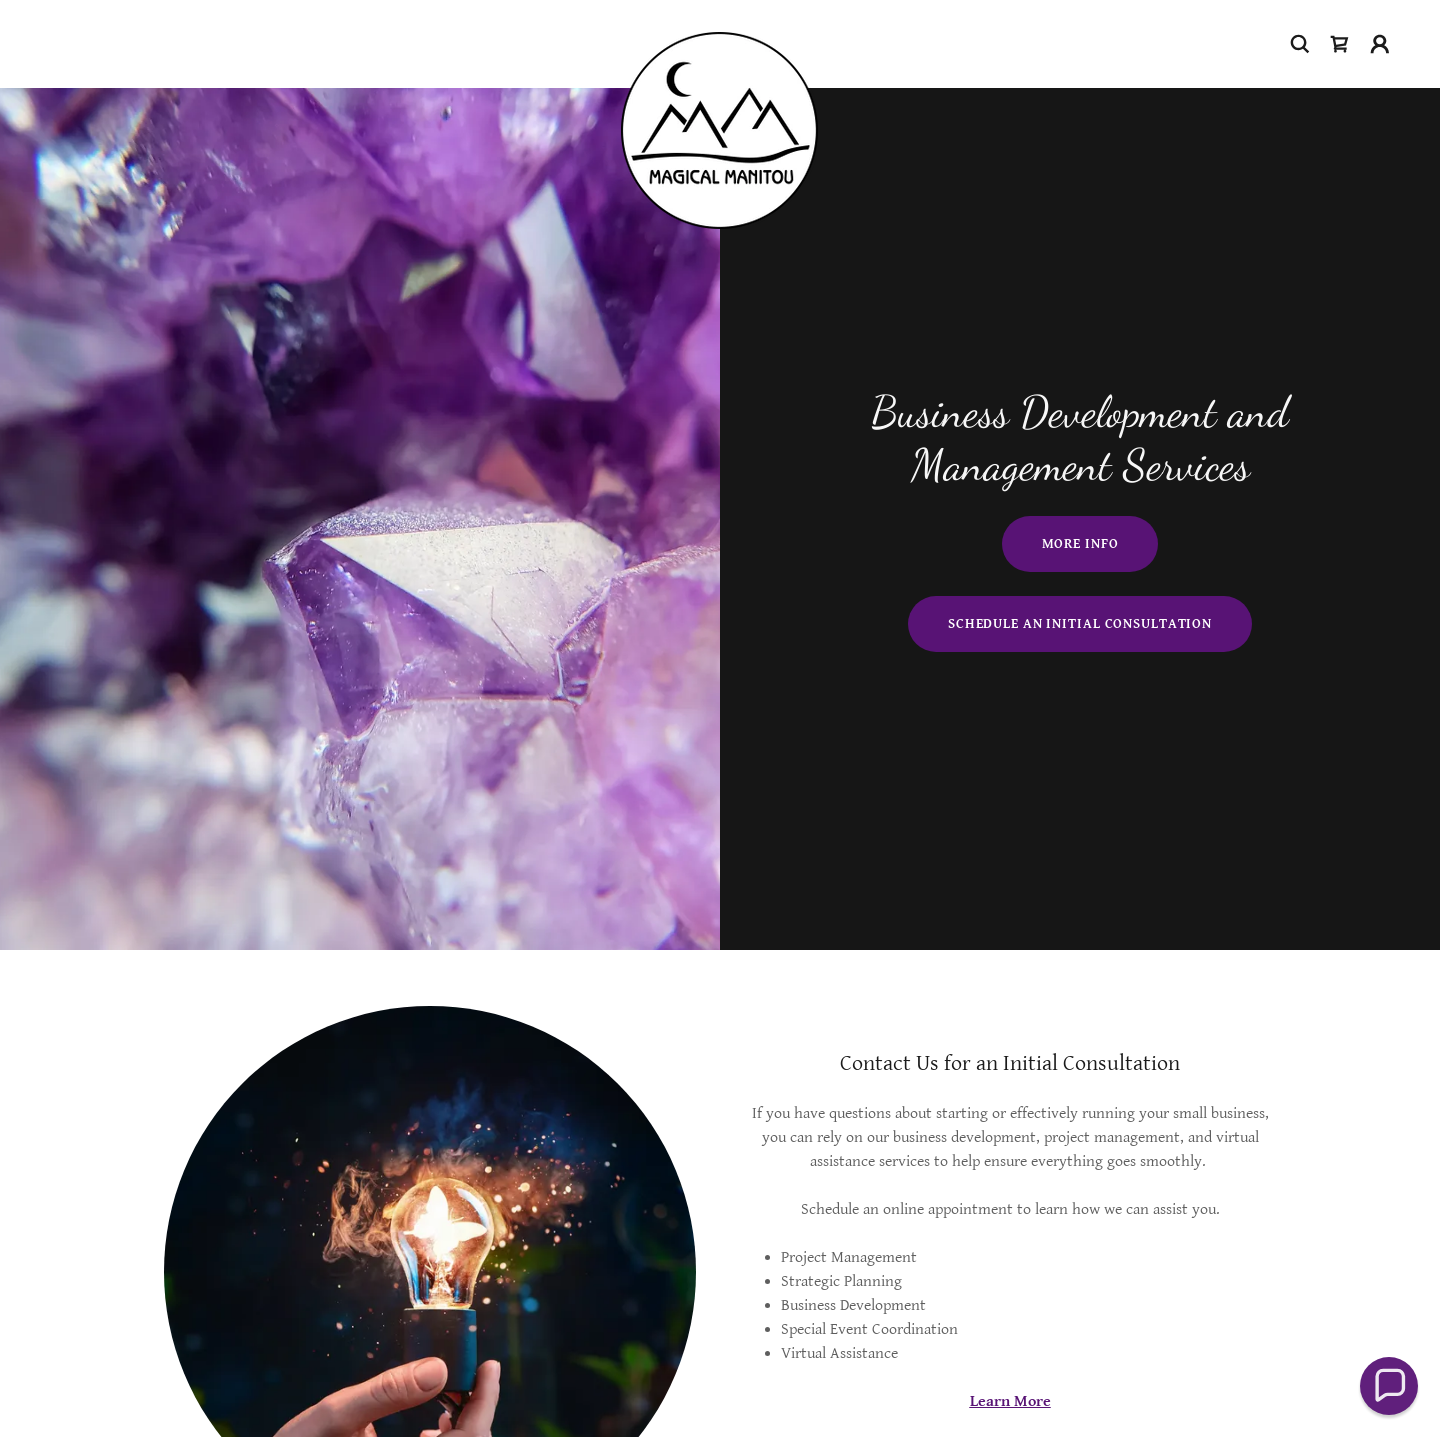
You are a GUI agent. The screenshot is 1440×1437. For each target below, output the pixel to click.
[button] (1380, 44)
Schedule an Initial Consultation (1080, 624)
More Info (1080, 544)
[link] (719, 40)
